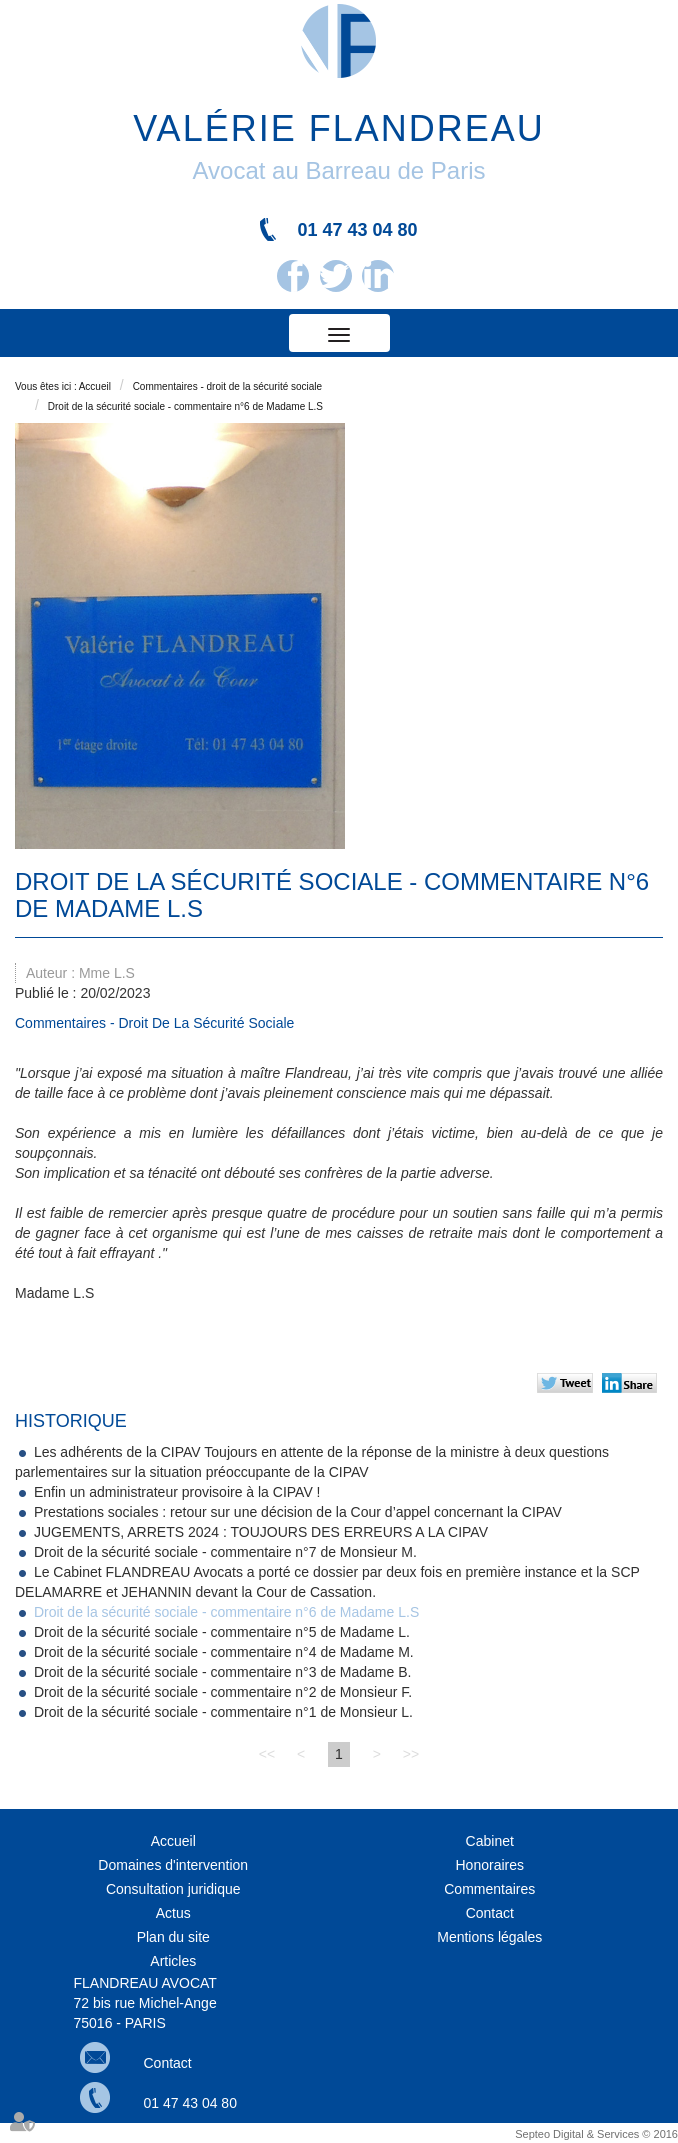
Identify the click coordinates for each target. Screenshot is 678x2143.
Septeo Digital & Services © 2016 (596, 2134)
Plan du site (173, 1937)
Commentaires (489, 1889)
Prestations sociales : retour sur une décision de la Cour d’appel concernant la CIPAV (298, 1512)
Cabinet (490, 1841)
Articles (173, 1961)
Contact (490, 1913)
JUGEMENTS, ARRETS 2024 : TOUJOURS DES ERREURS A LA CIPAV (261, 1532)
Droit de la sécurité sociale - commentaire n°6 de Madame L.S (185, 406)
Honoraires (490, 1865)
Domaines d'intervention (173, 1865)
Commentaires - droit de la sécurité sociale (228, 386)
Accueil (95, 386)
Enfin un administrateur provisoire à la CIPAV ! (177, 1492)
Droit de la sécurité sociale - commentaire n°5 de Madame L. (222, 1632)
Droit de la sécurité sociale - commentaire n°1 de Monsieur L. (223, 1712)
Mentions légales (489, 1937)
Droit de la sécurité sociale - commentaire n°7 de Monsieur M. (225, 1552)
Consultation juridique (173, 1889)
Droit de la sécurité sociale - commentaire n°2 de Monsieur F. (223, 1692)
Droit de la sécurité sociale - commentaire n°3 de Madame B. (223, 1672)
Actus (173, 1913)
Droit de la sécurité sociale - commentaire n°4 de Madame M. (224, 1652)
